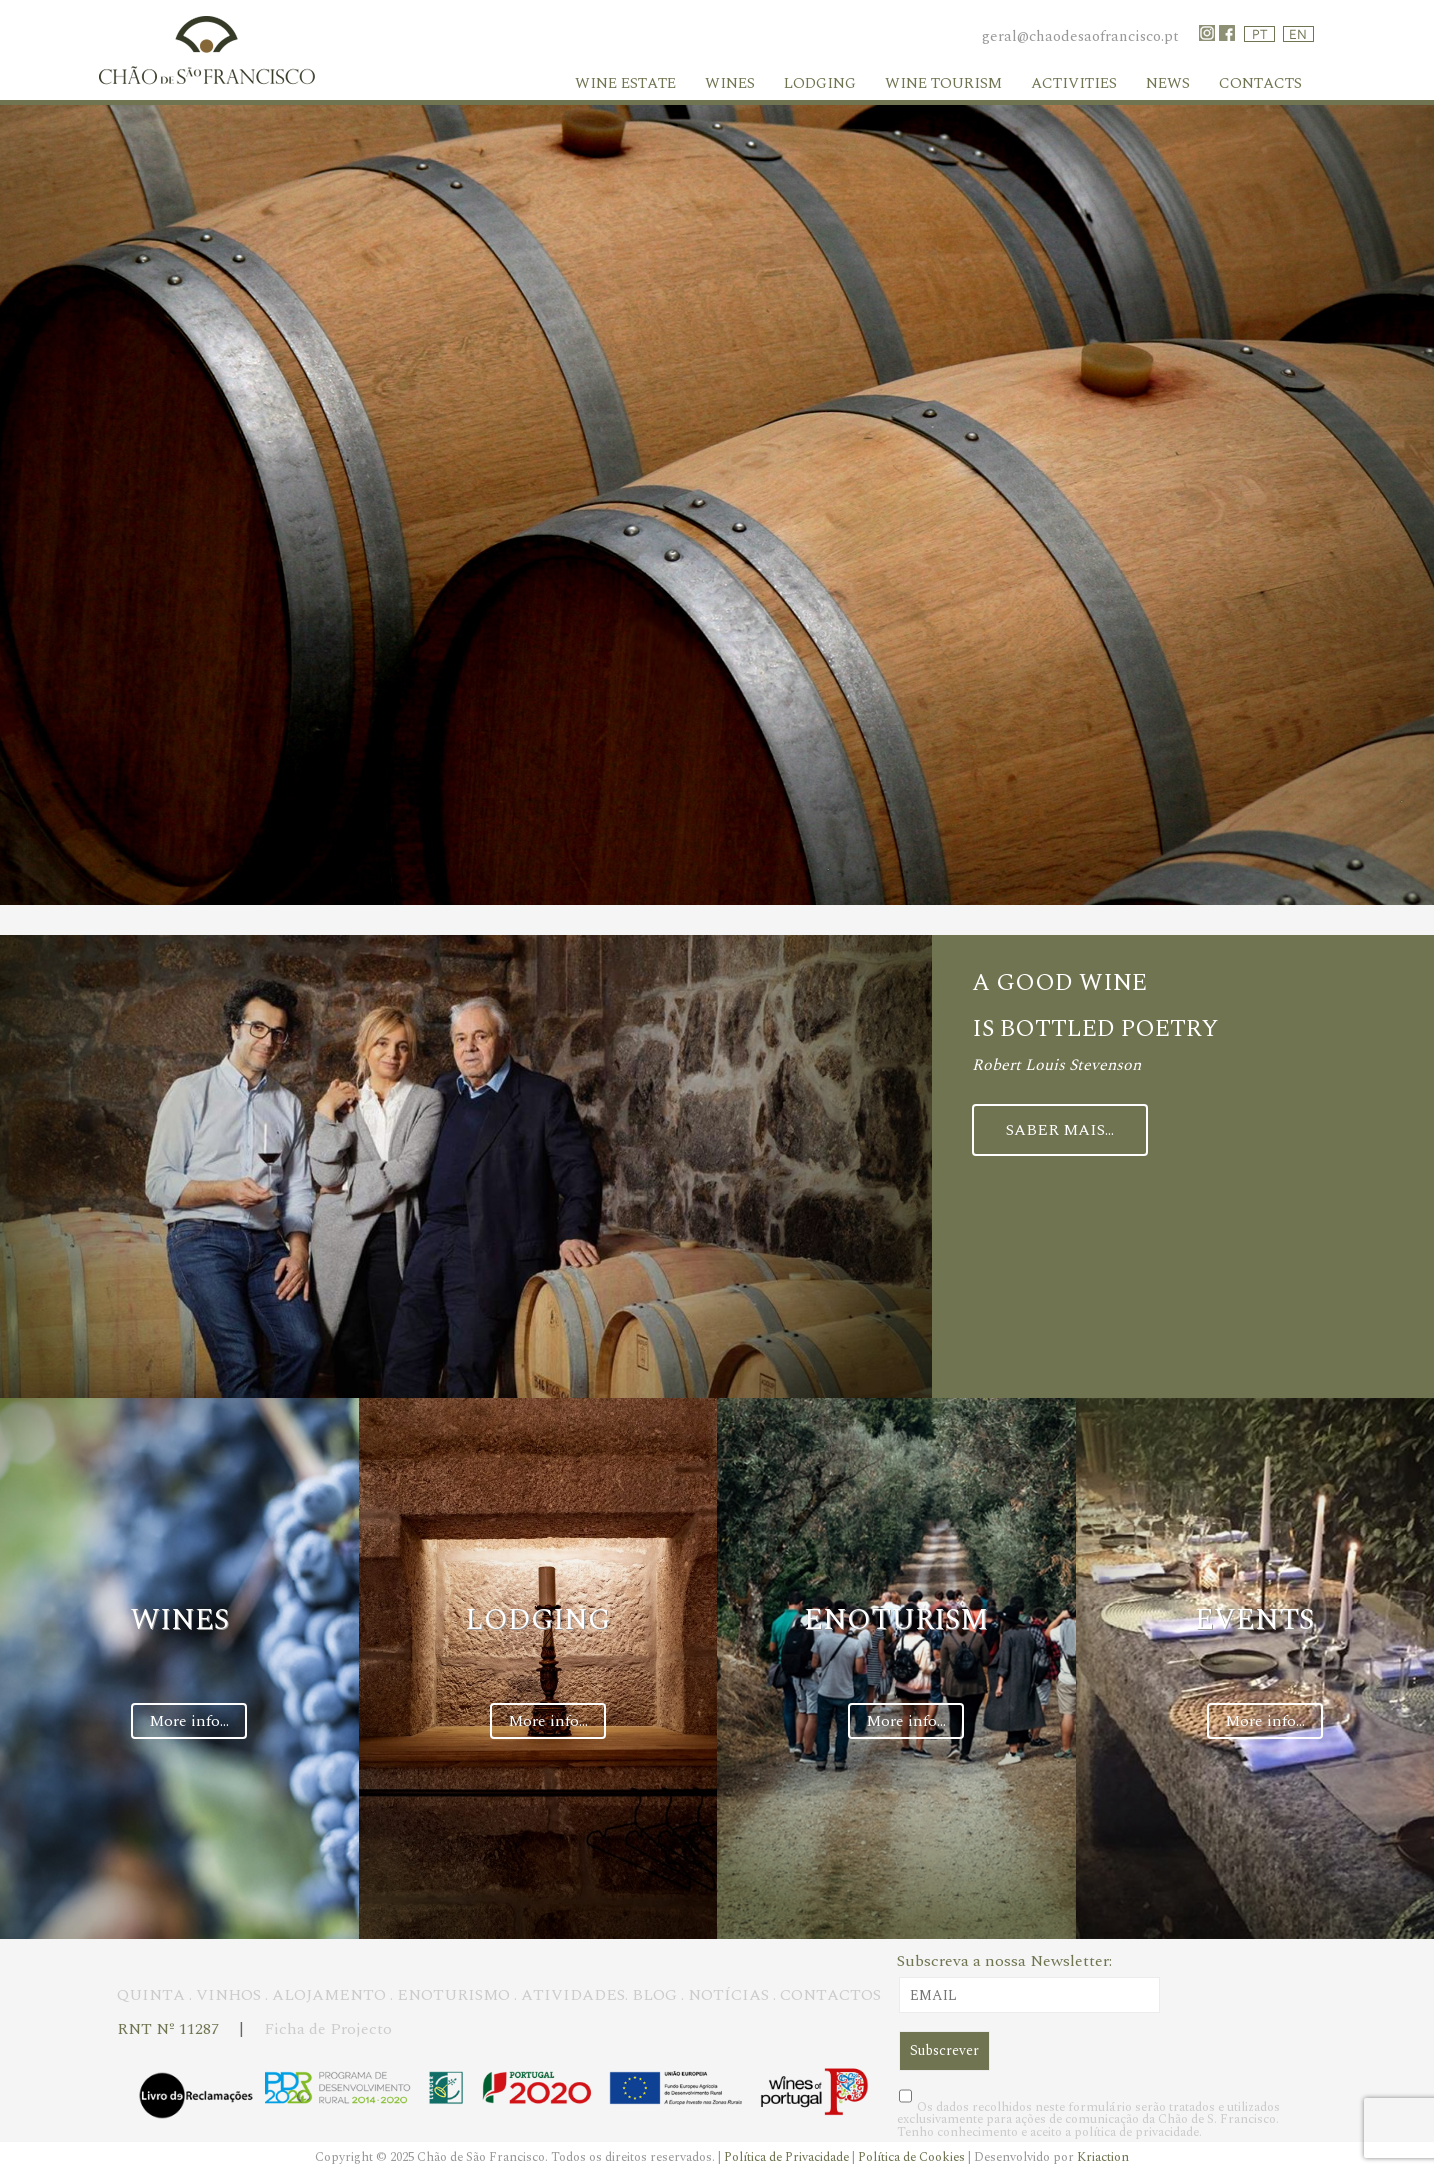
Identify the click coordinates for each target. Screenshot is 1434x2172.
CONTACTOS (830, 1995)
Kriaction (1103, 2157)
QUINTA (151, 1995)
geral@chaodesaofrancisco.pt (1080, 36)
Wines (730, 83)
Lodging (820, 83)
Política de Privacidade (788, 2157)
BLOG (654, 1995)
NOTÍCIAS (728, 1995)
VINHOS (228, 1995)
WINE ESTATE (625, 83)
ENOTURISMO (453, 1995)
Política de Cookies (913, 2157)
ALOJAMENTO (329, 1995)
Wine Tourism (943, 83)
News (1168, 83)
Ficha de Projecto (328, 2029)
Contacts (1260, 83)
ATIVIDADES (573, 1995)
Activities (1074, 83)
